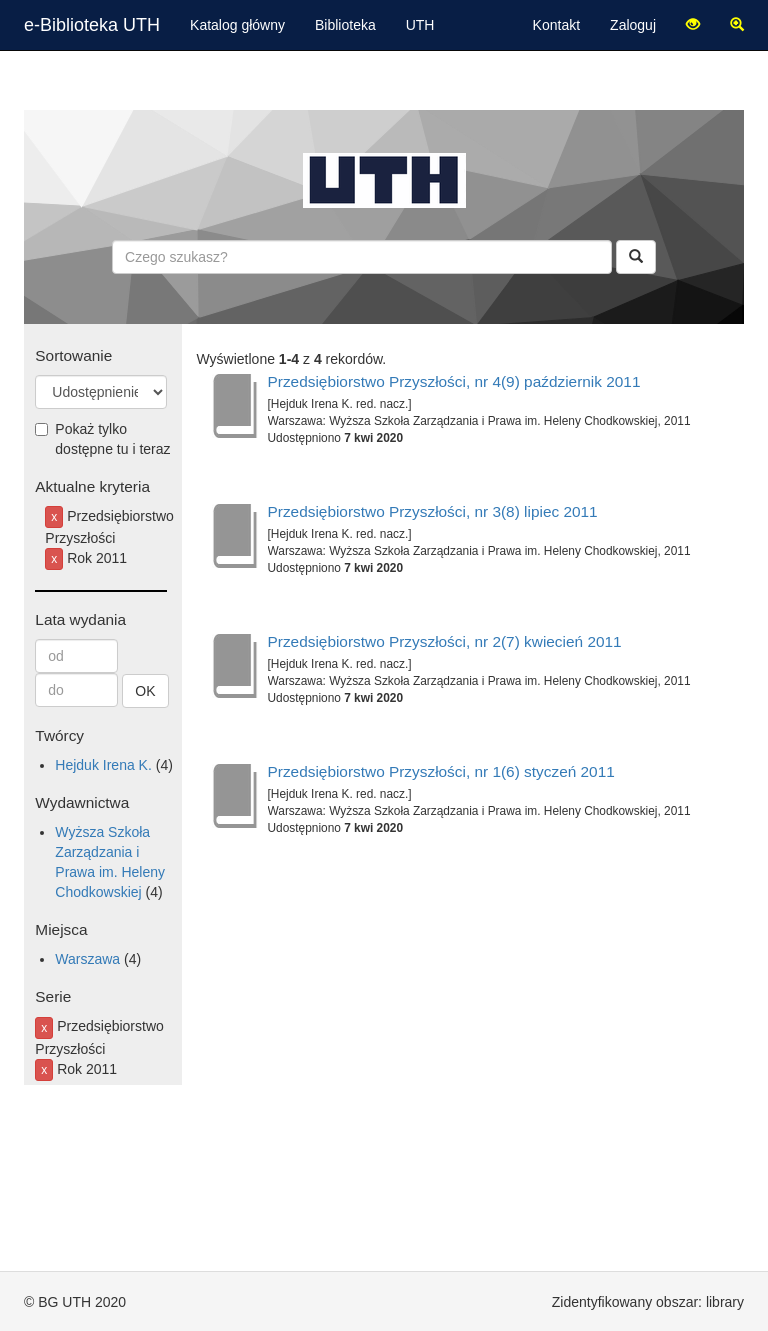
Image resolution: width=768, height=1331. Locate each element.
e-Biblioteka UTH (92, 25)
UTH (420, 25)
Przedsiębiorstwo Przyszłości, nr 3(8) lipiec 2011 (433, 511)
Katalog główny (237, 25)
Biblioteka (345, 25)
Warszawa (87, 959)
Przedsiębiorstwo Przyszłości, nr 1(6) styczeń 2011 (441, 771)
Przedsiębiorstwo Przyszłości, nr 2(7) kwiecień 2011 (445, 641)
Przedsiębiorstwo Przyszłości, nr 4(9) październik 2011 (454, 381)
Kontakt (556, 25)
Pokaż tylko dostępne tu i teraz (102, 439)
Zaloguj (633, 25)
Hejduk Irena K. (103, 765)
